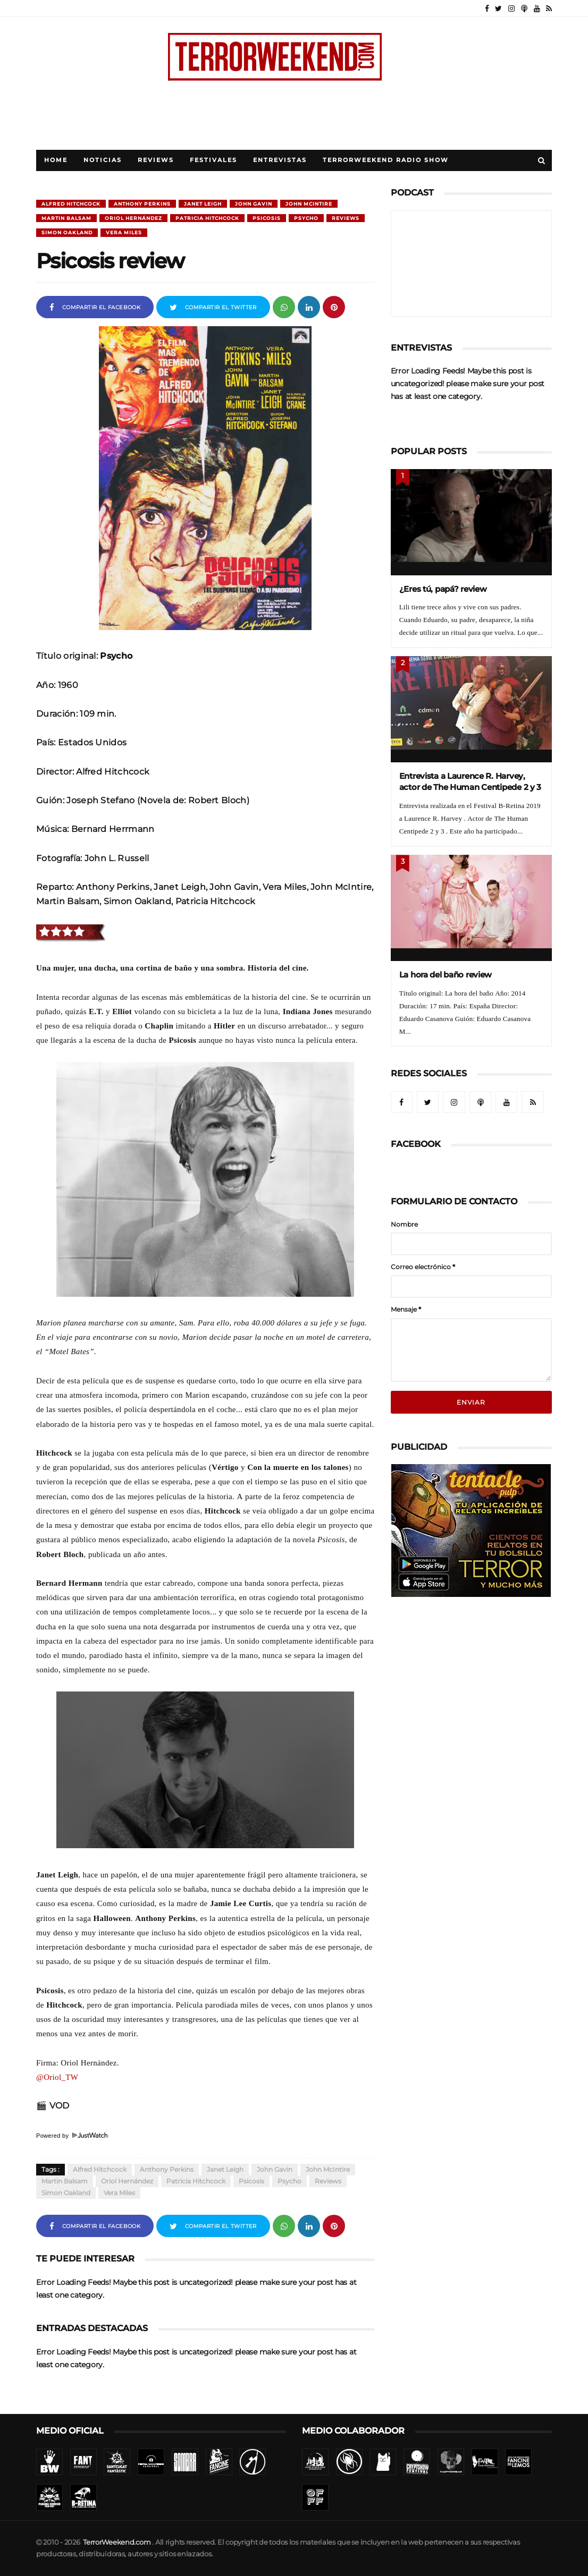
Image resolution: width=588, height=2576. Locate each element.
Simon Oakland (67, 232)
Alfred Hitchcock (70, 203)
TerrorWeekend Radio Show (386, 160)
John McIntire (308, 203)
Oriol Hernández (133, 218)
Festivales (213, 160)
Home (56, 160)
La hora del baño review (445, 975)
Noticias (102, 160)
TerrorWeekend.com (116, 2542)
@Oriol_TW (57, 2077)
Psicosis (267, 218)
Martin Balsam (66, 218)
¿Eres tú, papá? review (443, 589)
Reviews (156, 160)
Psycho (306, 218)
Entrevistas (280, 160)
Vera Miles (124, 232)
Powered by (71, 2135)
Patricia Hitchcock (207, 218)
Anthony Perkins (142, 203)
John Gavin (253, 203)
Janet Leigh (203, 203)
